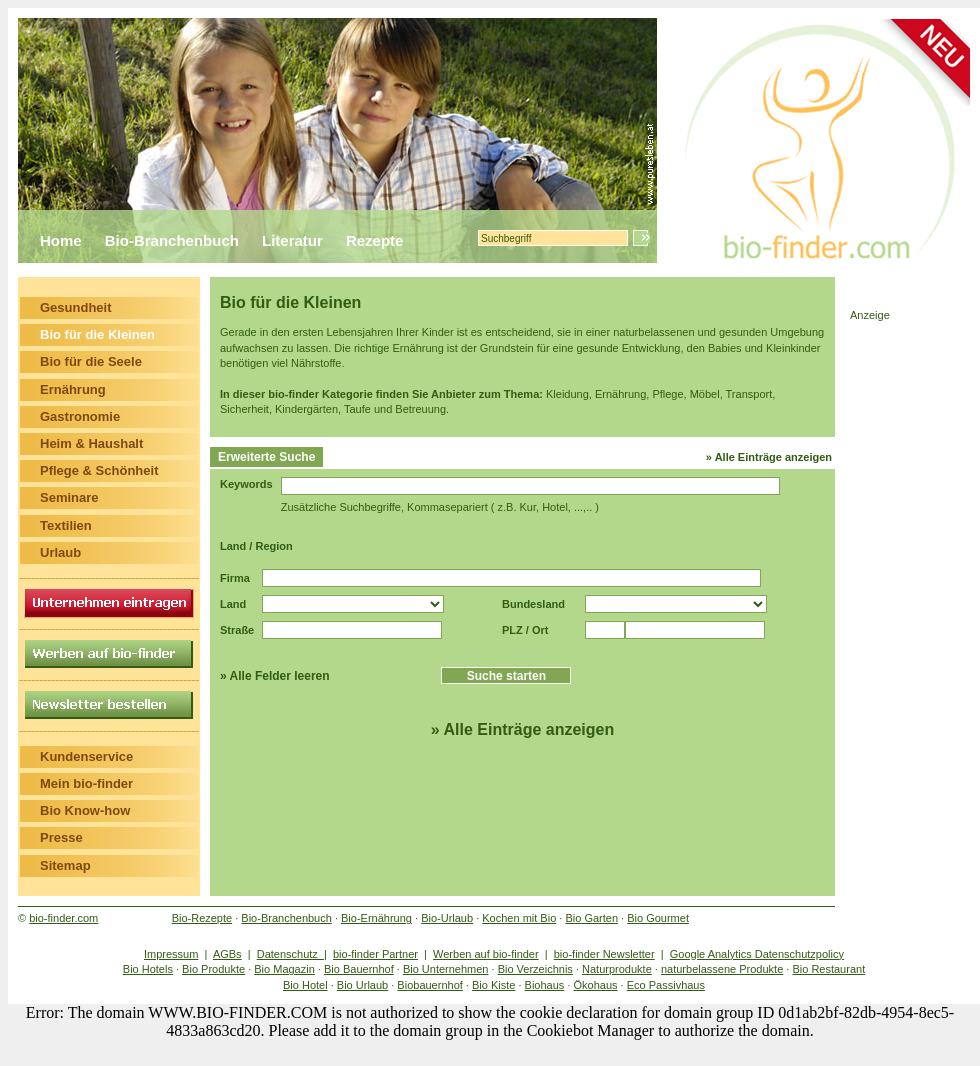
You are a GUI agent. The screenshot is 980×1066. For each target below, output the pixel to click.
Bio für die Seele (91, 361)
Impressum (171, 954)
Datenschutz (290, 954)
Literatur (292, 240)
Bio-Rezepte (202, 918)
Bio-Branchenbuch (172, 240)
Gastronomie (80, 416)
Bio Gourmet (658, 918)
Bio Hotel (305, 985)
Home (61, 240)
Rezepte (375, 240)
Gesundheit (76, 307)
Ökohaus (596, 985)
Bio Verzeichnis (535, 969)
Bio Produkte (213, 969)
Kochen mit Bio (519, 918)
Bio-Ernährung (376, 918)
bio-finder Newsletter (604, 954)
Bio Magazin (284, 969)
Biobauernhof (429, 985)
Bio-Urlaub (447, 918)
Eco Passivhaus (666, 985)
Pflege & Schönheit (99, 470)
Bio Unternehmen (446, 969)
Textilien (66, 525)
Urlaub (60, 552)
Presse (61, 837)
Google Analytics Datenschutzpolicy (757, 954)
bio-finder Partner (375, 954)
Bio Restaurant (828, 969)
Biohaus (545, 985)
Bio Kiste (493, 985)
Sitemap (65, 865)
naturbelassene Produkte (722, 969)
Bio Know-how (85, 810)
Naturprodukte (617, 969)
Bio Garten (591, 918)
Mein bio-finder (86, 783)
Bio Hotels (148, 969)
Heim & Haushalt (91, 443)
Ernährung (73, 389)
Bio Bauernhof (359, 969)
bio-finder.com (63, 918)
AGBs (227, 954)
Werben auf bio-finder (486, 954)
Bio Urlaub (362, 985)
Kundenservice (86, 756)
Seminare (69, 497)
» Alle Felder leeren (275, 676)
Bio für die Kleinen (97, 334)
